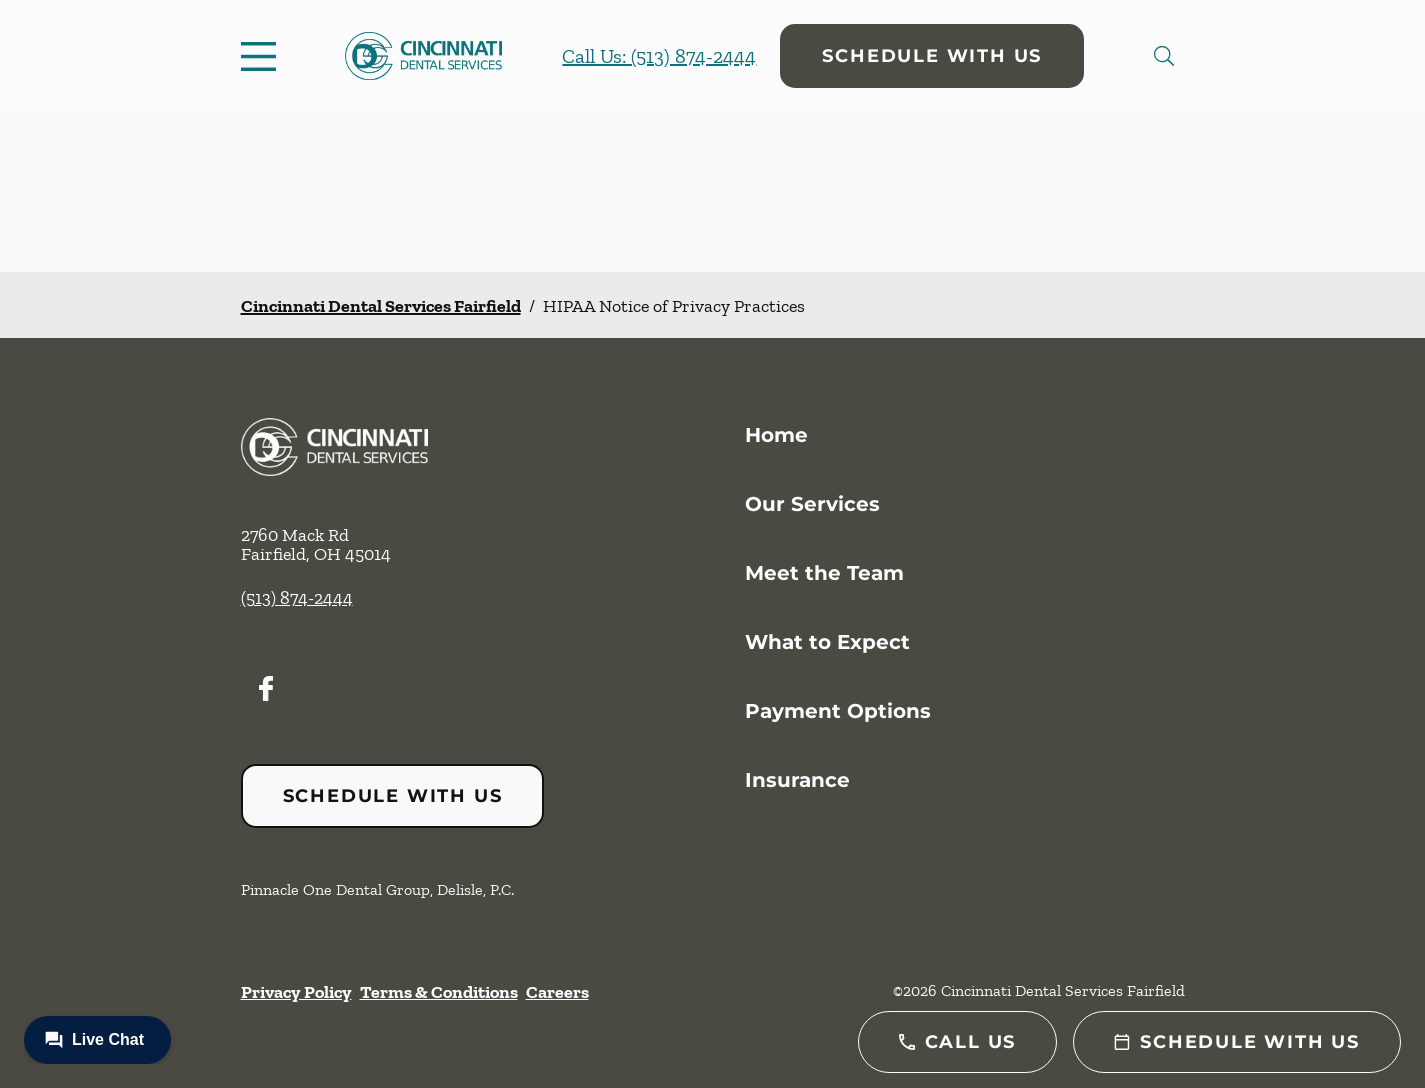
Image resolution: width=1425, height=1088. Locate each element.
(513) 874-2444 (297, 598)
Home (776, 435)
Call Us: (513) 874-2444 (659, 56)
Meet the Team (824, 573)
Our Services (812, 504)
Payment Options (838, 711)
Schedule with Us (932, 56)
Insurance (797, 780)
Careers (557, 992)
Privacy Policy (296, 992)
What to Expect (827, 642)
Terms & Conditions (439, 992)
